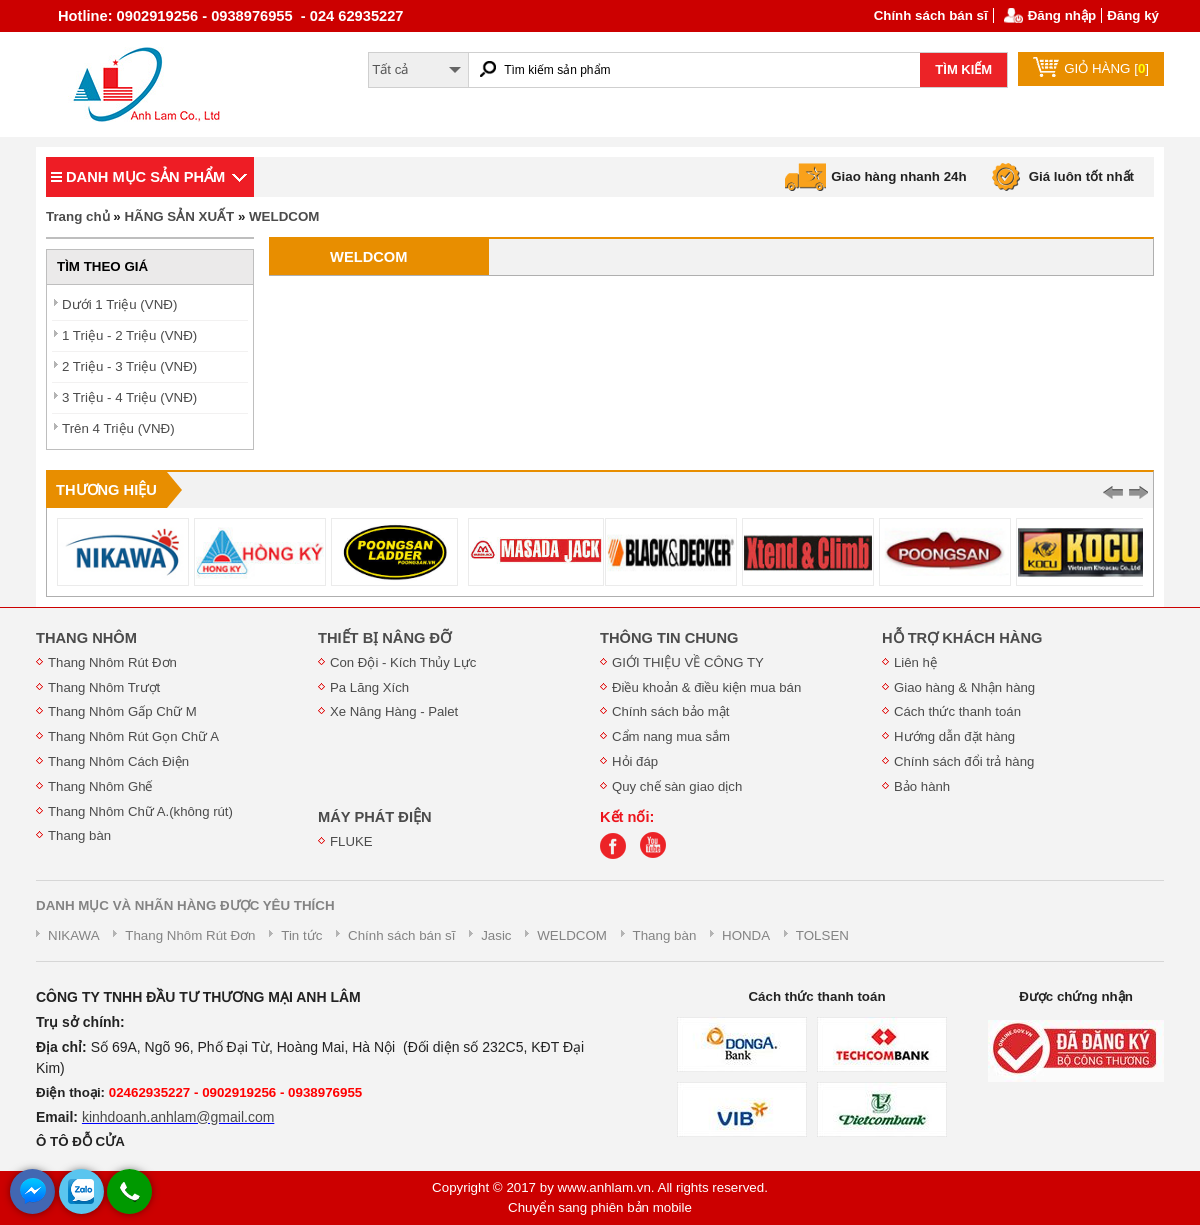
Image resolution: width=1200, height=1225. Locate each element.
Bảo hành (922, 786)
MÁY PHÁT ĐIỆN (375, 817)
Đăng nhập (1062, 15)
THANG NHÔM (86, 638)
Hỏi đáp (635, 761)
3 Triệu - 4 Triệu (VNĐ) (129, 397)
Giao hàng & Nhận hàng (964, 687)
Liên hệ (915, 662)
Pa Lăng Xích (369, 687)
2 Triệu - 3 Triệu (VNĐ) (129, 366)
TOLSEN (822, 935)
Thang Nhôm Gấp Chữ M (122, 711)
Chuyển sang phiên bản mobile (600, 1207)
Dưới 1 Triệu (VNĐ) (119, 304)
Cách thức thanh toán (957, 711)
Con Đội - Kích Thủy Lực (403, 662)
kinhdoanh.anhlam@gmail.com (178, 1117)
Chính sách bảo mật (670, 711)
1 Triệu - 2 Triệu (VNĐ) (129, 335)
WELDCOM (284, 216)
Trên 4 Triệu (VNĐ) (118, 428)
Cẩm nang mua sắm (671, 736)
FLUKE (351, 841)
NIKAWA (74, 935)
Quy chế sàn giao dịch (677, 786)
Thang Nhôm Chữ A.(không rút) (140, 811)
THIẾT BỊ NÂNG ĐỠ (384, 638)
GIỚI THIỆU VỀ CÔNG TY (688, 662)
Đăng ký (1133, 15)
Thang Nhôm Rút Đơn (112, 662)
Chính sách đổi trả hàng (964, 761)
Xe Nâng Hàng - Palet (394, 711)
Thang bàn (79, 835)
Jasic (496, 935)
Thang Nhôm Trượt (104, 687)
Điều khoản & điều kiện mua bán (706, 687)
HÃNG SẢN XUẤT (179, 216)
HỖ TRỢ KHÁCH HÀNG (962, 638)
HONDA (746, 935)
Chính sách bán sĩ (931, 15)
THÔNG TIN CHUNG (669, 638)
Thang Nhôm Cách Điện (118, 761)
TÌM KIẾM (963, 69)
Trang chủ (78, 216)
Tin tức (301, 935)
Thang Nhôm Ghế (100, 786)
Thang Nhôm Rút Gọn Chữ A (133, 736)
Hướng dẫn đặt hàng (954, 736)
